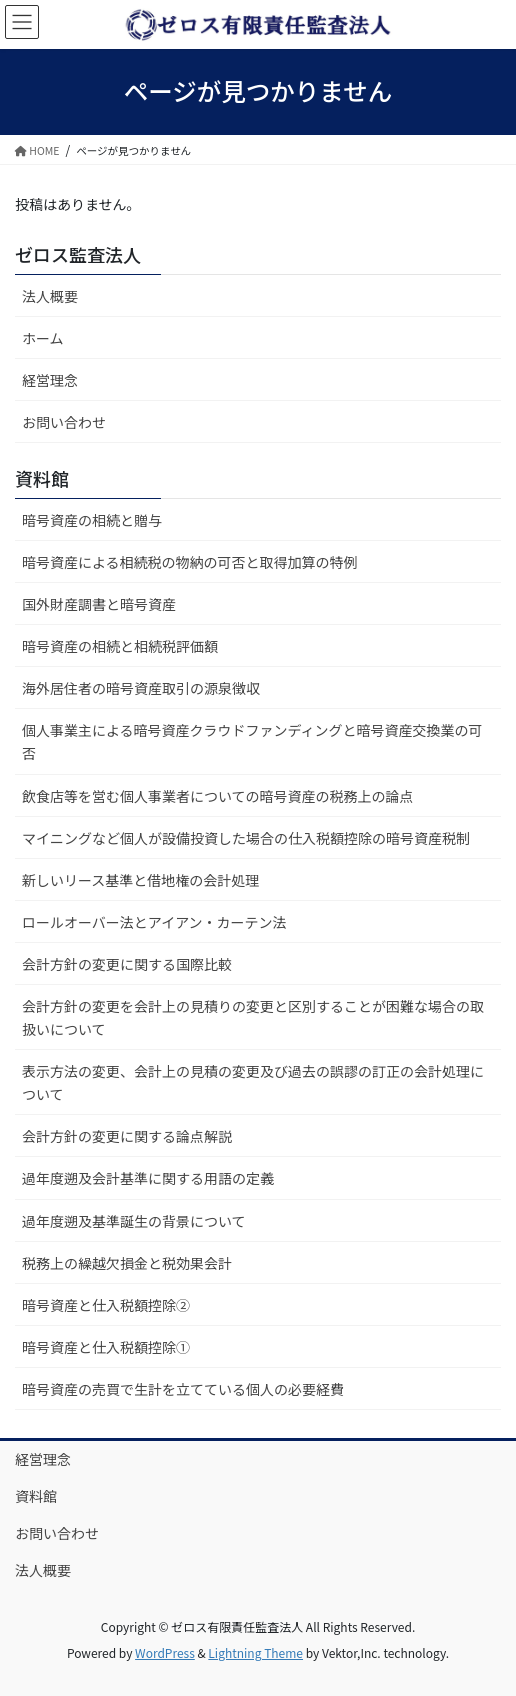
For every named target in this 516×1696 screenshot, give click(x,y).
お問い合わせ (64, 422)
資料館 (36, 1496)
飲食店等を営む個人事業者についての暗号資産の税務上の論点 (218, 796)
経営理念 (50, 380)
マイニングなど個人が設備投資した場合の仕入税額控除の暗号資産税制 (246, 838)
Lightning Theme (255, 1652)
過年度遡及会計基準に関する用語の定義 (148, 1178)
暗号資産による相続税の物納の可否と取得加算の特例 (190, 562)
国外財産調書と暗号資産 (99, 604)
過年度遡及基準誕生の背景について (134, 1221)
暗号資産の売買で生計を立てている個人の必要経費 (183, 1389)
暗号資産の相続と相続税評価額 (120, 646)
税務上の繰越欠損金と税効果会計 (127, 1263)
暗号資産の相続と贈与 (92, 520)
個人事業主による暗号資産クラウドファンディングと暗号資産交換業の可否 (252, 741)
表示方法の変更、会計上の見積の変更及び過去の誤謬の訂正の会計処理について (253, 1082)
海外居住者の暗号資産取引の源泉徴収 (141, 688)
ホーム (43, 338)
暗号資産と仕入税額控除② (106, 1305)
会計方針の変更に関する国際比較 (127, 964)
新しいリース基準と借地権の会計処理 (140, 880)
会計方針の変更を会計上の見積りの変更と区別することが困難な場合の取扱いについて (253, 1017)
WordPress (165, 1652)
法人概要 (50, 296)
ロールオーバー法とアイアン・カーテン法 (154, 922)
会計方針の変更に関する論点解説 (127, 1136)
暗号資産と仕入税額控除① (106, 1347)
